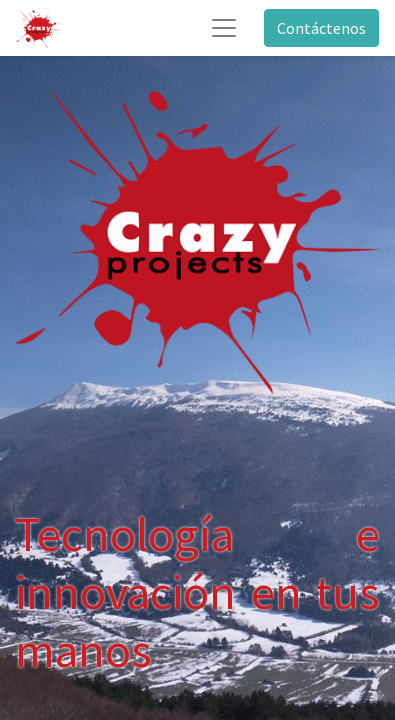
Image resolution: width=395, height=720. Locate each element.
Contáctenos (321, 28)
